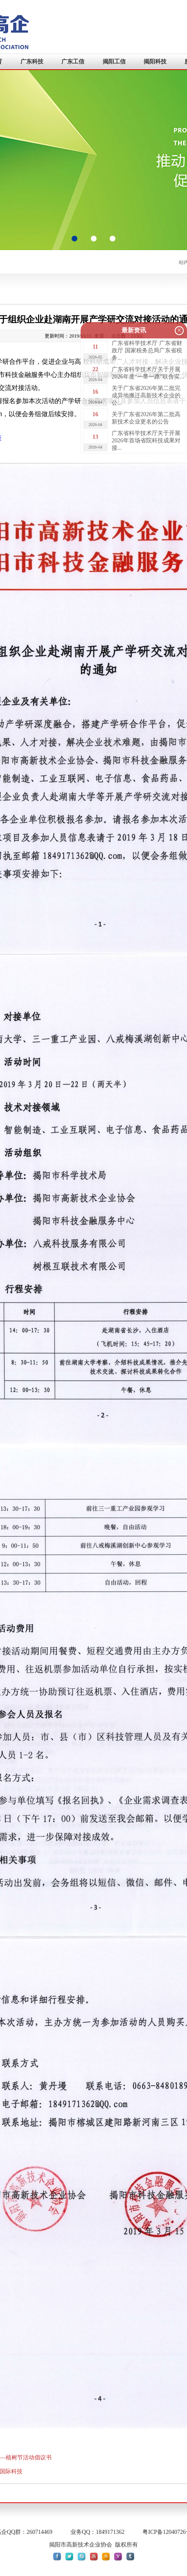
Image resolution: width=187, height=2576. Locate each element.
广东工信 (72, 62)
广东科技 (31, 62)
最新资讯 (134, 330)
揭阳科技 (155, 62)
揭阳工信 (114, 62)
